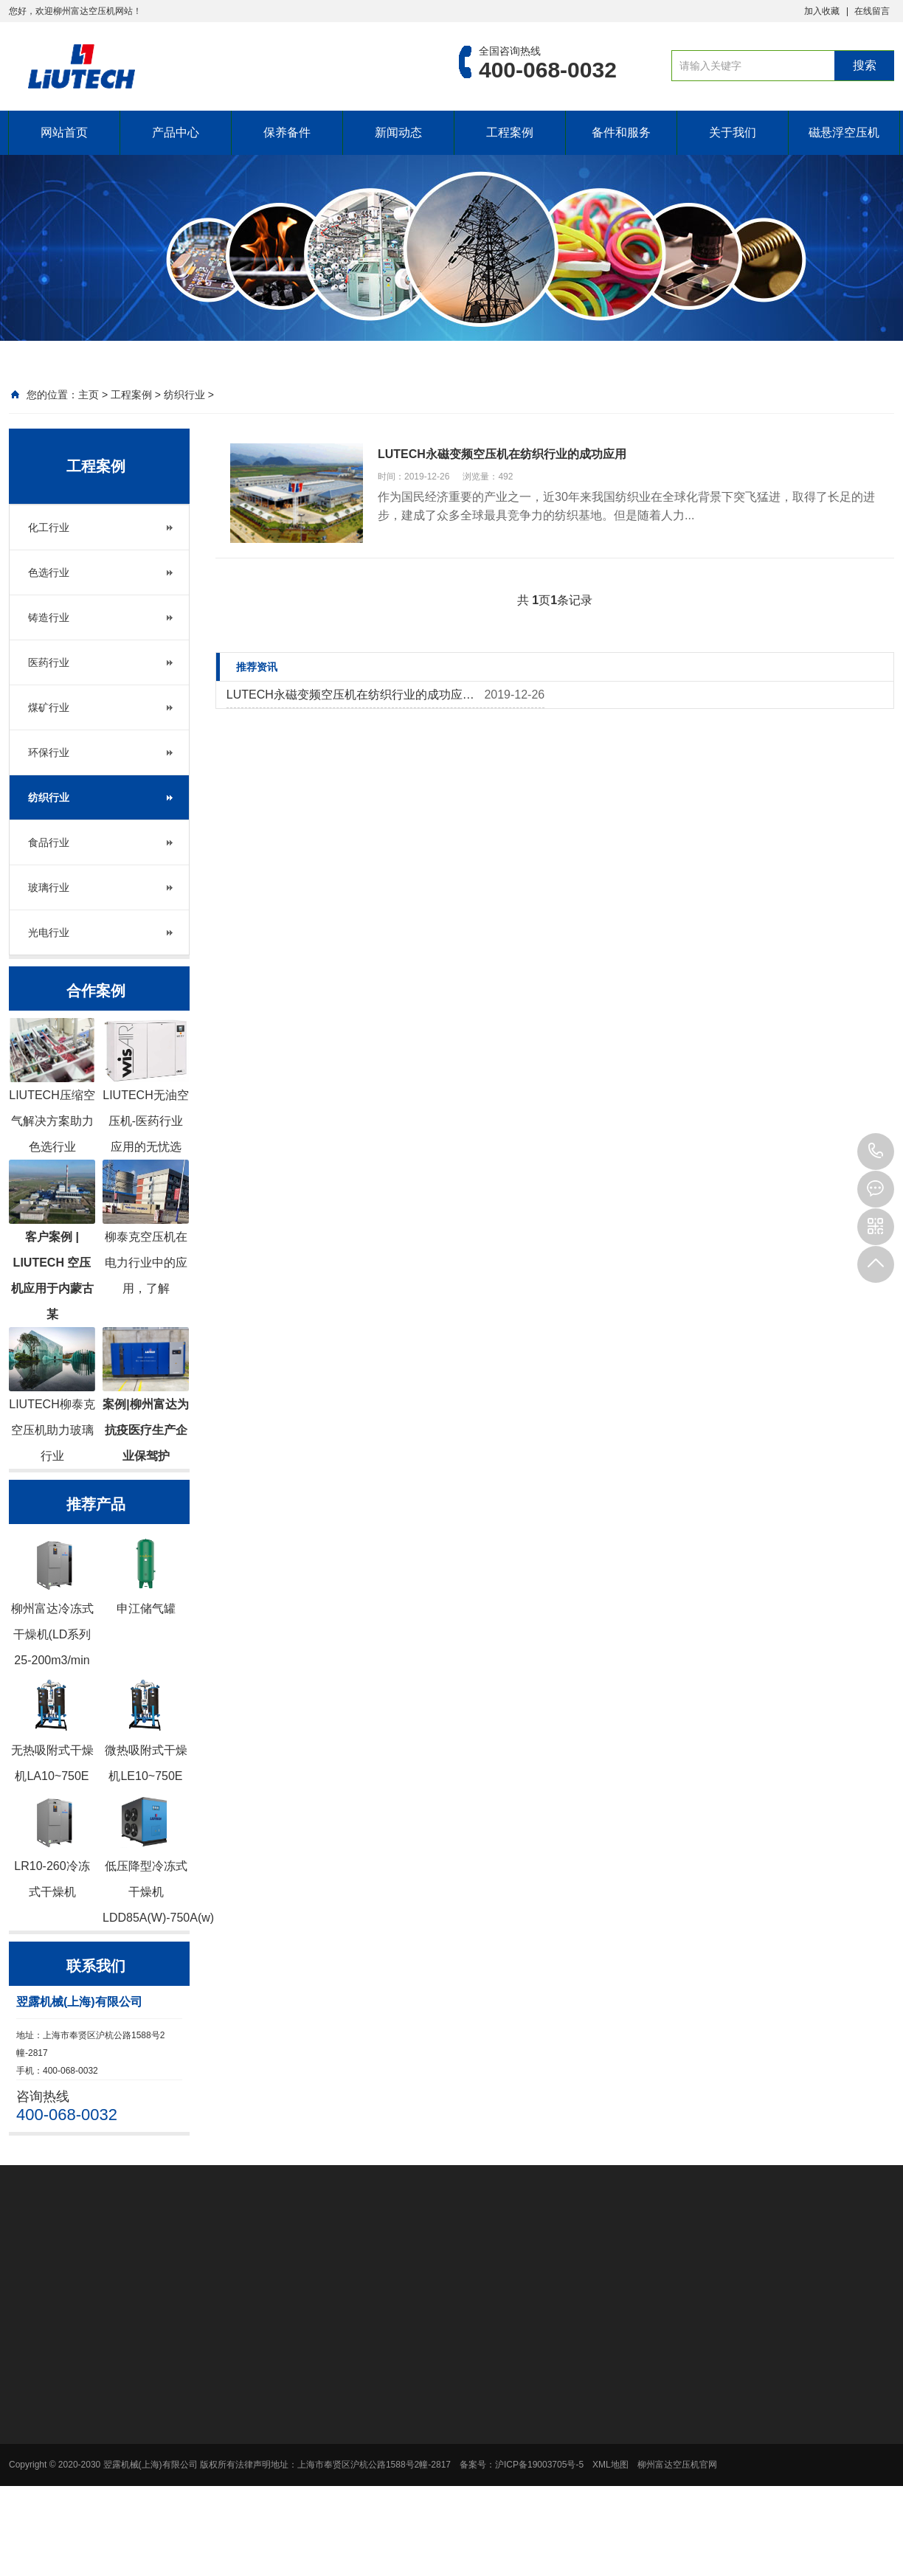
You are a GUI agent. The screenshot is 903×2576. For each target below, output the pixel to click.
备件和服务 (621, 132)
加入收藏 (822, 11)
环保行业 (48, 752)
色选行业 (48, 572)
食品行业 (48, 842)
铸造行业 (48, 617)
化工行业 (48, 527)
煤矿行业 (48, 707)
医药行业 (48, 662)
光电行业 (48, 932)
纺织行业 (184, 395)
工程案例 (509, 132)
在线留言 (872, 11)
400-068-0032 (875, 1151)
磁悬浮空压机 (844, 132)
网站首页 (64, 132)
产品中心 (175, 132)
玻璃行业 (48, 887)
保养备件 (287, 132)
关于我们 (732, 132)
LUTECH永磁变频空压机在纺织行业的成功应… (350, 694)
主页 (88, 395)
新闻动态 (398, 132)
